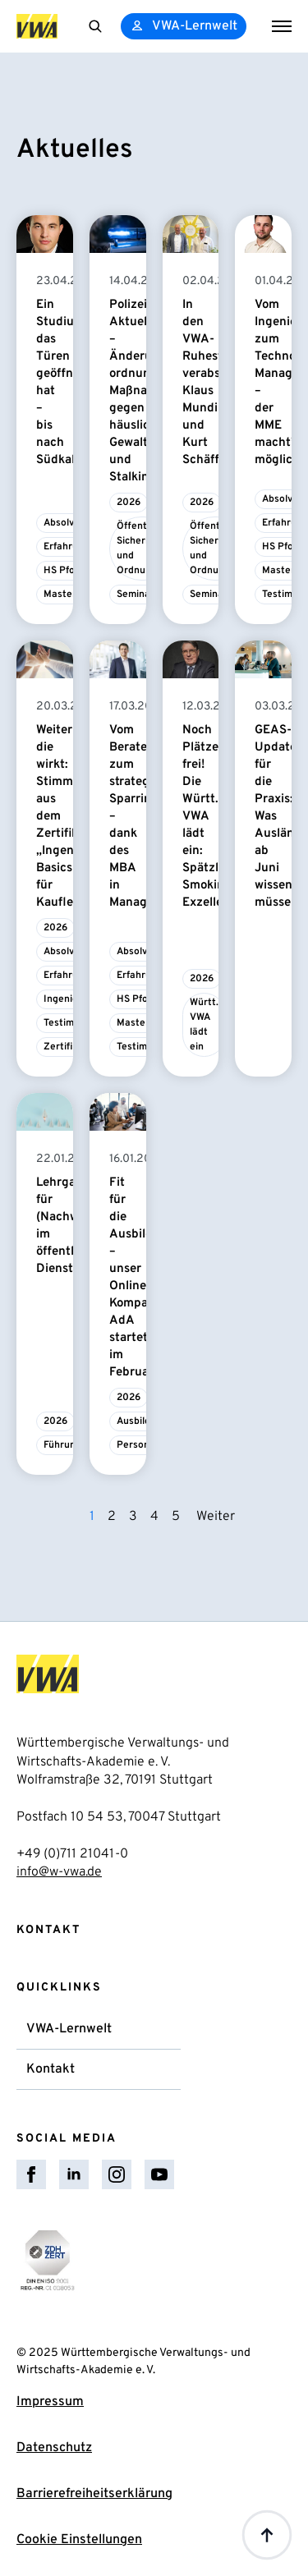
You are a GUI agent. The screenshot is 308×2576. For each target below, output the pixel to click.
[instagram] (116, 2174)
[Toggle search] (95, 26)
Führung (62, 1445)
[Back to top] (267, 2535)
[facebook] (31, 2174)
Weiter (215, 1516)
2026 (128, 502)
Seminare (138, 594)
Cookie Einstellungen (79, 2540)
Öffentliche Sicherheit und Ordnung (142, 548)
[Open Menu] (282, 26)
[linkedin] (74, 2174)
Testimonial (70, 1023)
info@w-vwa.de (59, 1872)
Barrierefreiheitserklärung (94, 2494)
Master (60, 594)
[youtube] (159, 2174)
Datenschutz (54, 2448)
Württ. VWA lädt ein (204, 1025)
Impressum (50, 2402)
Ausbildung (142, 1421)
